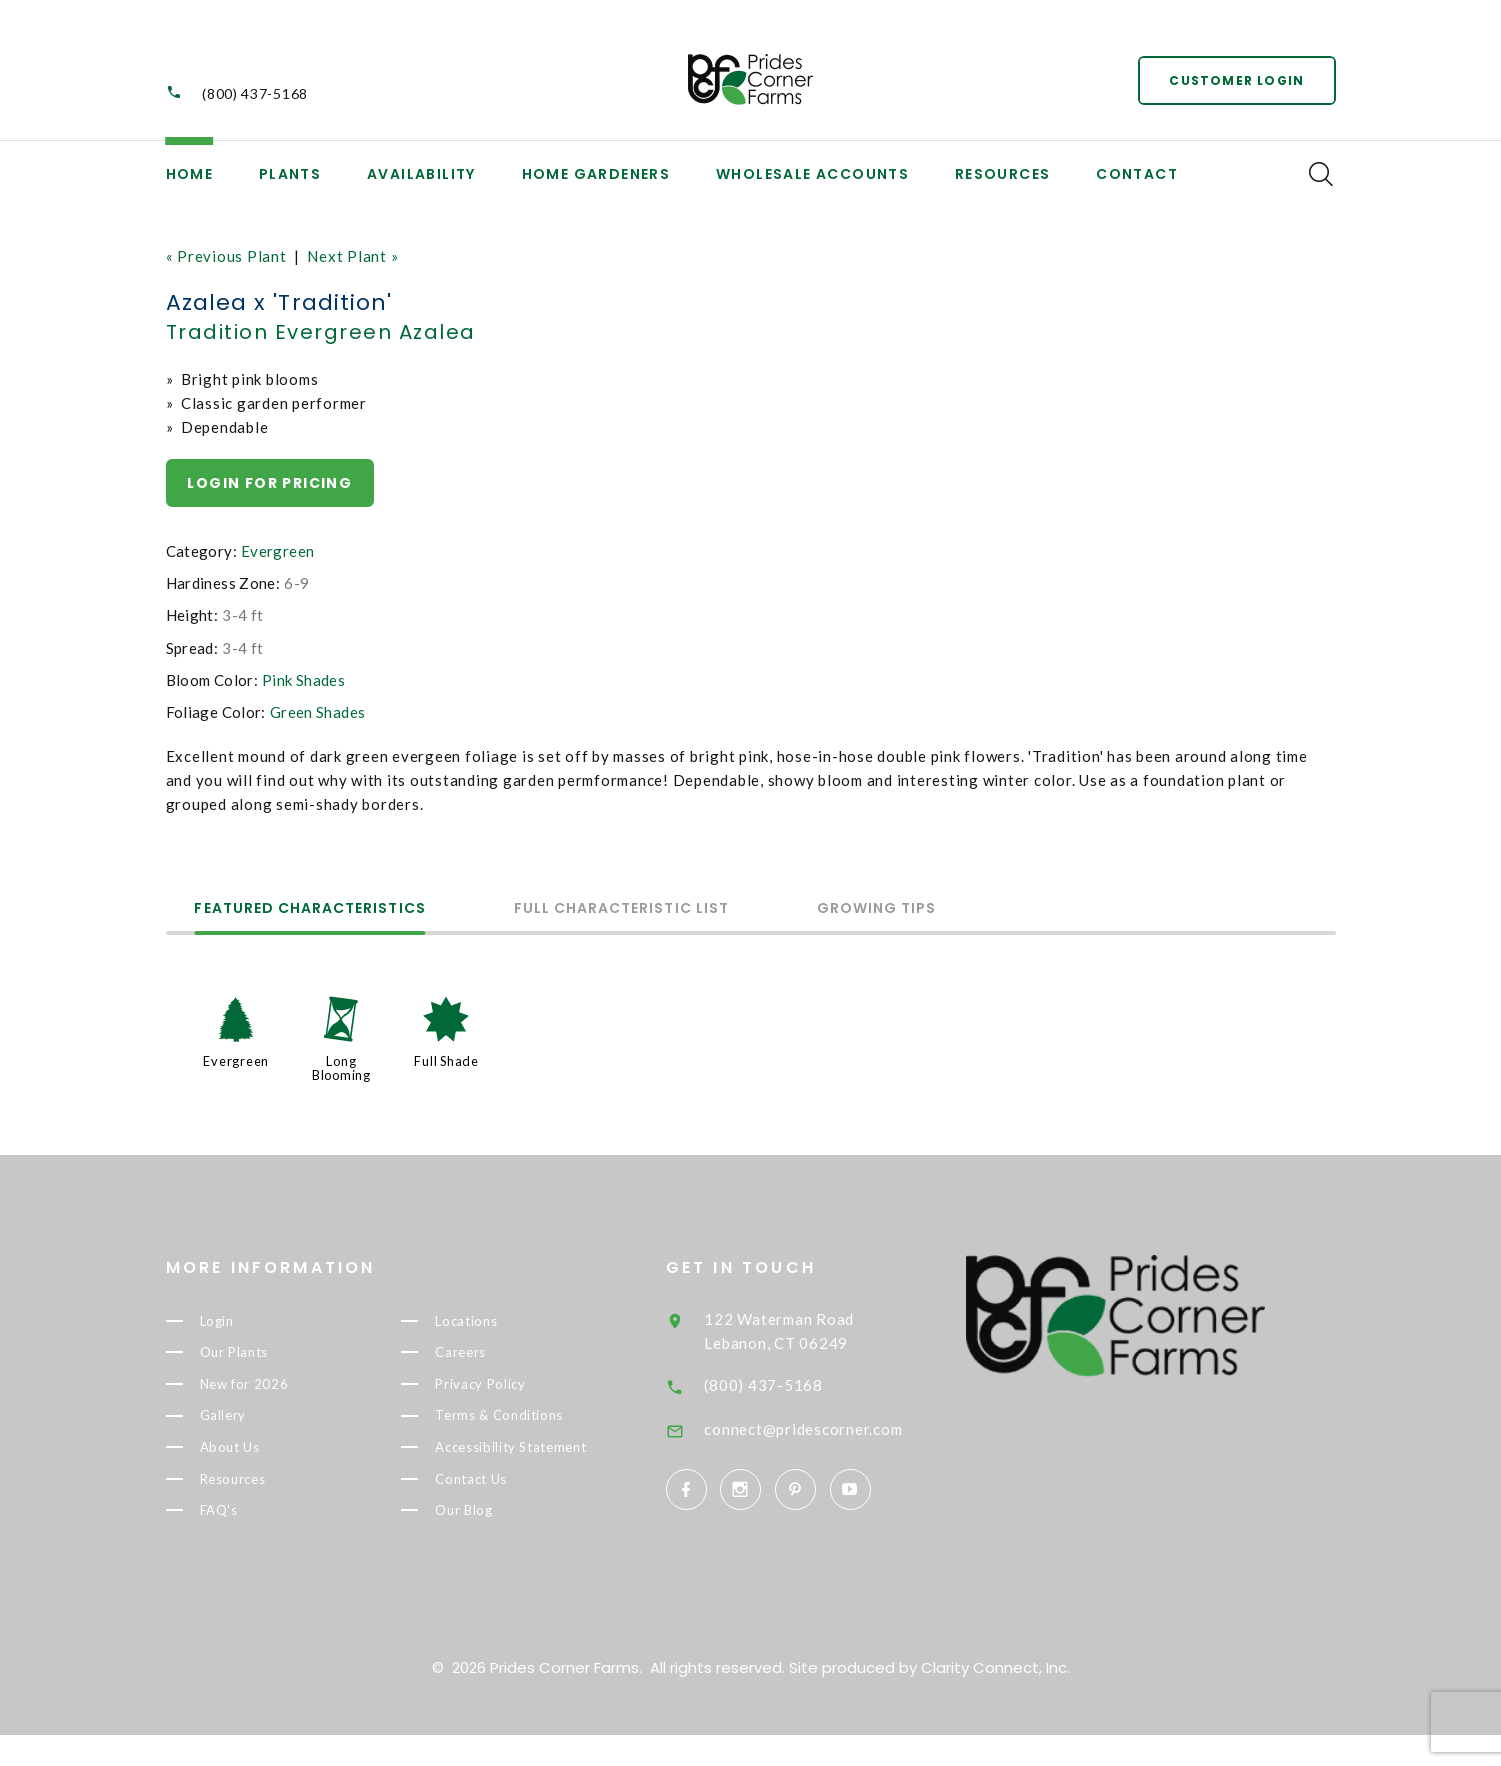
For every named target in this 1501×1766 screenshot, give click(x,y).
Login (250, 1321)
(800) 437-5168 (255, 93)
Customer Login (1236, 79)
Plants (290, 174)
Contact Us (504, 1514)
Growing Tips (882, 909)
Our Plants (269, 1355)
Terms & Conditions (535, 1421)
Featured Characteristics (311, 909)
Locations (500, 1321)
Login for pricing (270, 483)
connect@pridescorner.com (842, 1429)
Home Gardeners (596, 174)
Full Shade (446, 1062)
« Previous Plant (226, 256)
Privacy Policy (517, 1388)
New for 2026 (280, 1388)
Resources (1003, 174)
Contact (1137, 174)
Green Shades (318, 712)
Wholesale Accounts (812, 174)
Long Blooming (341, 1069)
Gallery (256, 1421)
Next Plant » (352, 256)
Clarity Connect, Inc (994, 1698)
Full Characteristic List (624, 909)
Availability (421, 174)
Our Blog (497, 1547)
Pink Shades (303, 680)
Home (190, 174)
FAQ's (251, 1521)
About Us (262, 1454)
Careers (493, 1355)
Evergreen (277, 551)
